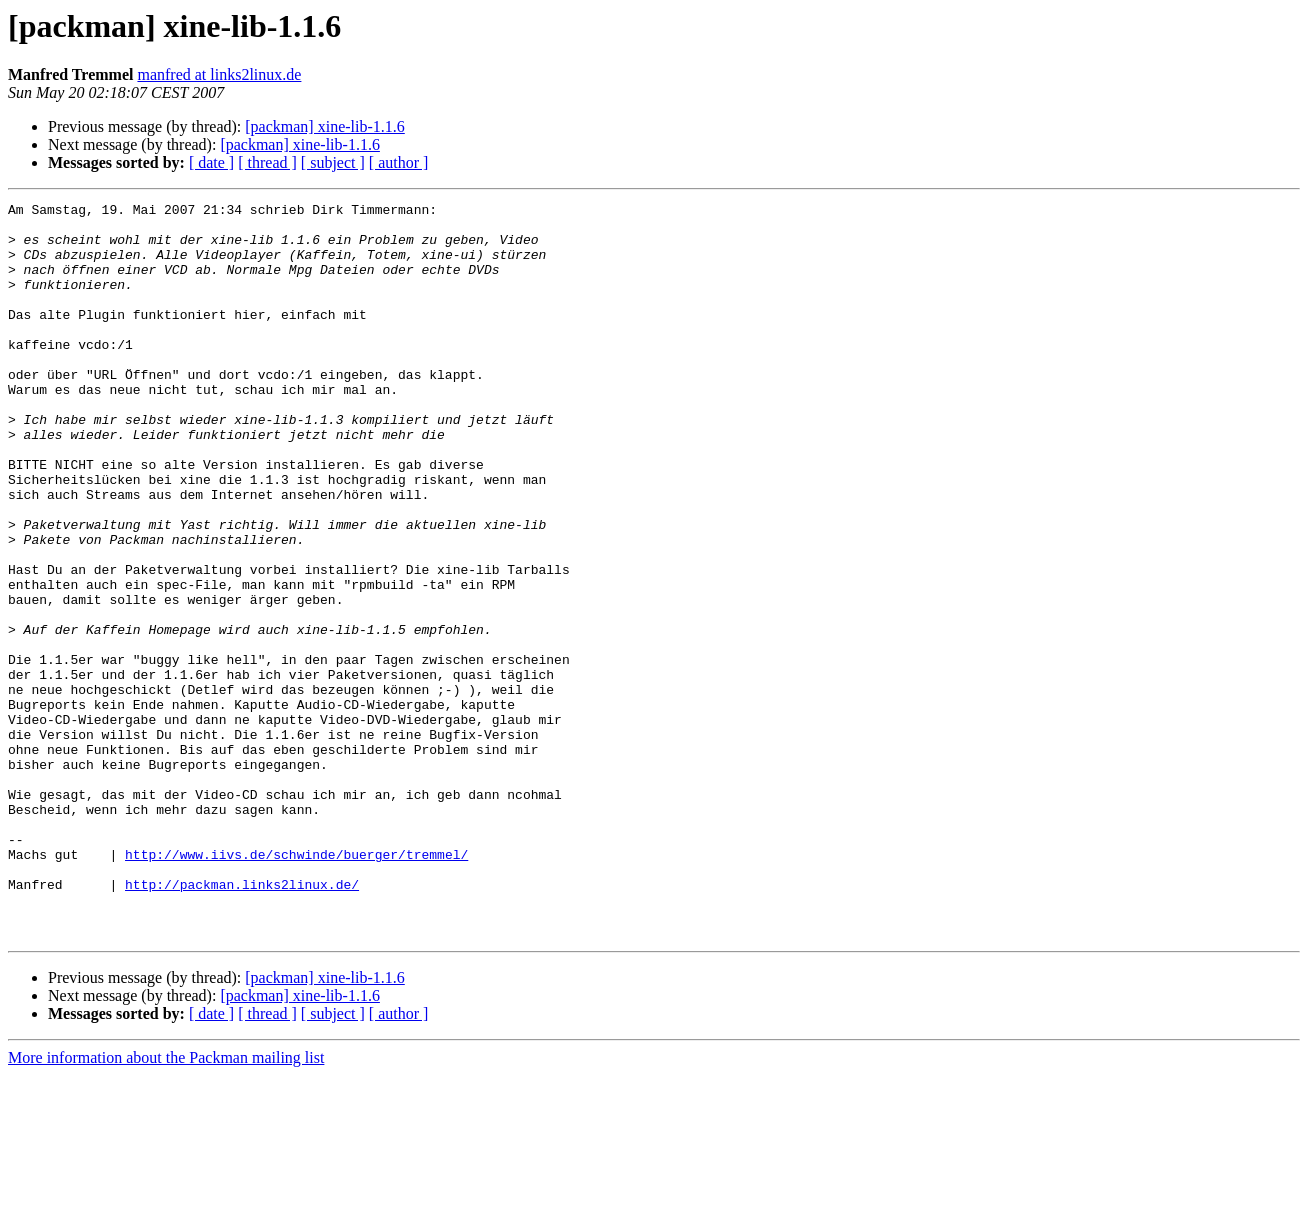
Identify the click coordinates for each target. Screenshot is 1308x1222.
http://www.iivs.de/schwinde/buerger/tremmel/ (296, 986)
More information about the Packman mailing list (166, 1204)
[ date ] (211, 162)
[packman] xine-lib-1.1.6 (325, 126)
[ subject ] (333, 162)
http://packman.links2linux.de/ (242, 1022)
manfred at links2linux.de (219, 74)
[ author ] (399, 162)
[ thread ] (267, 162)
